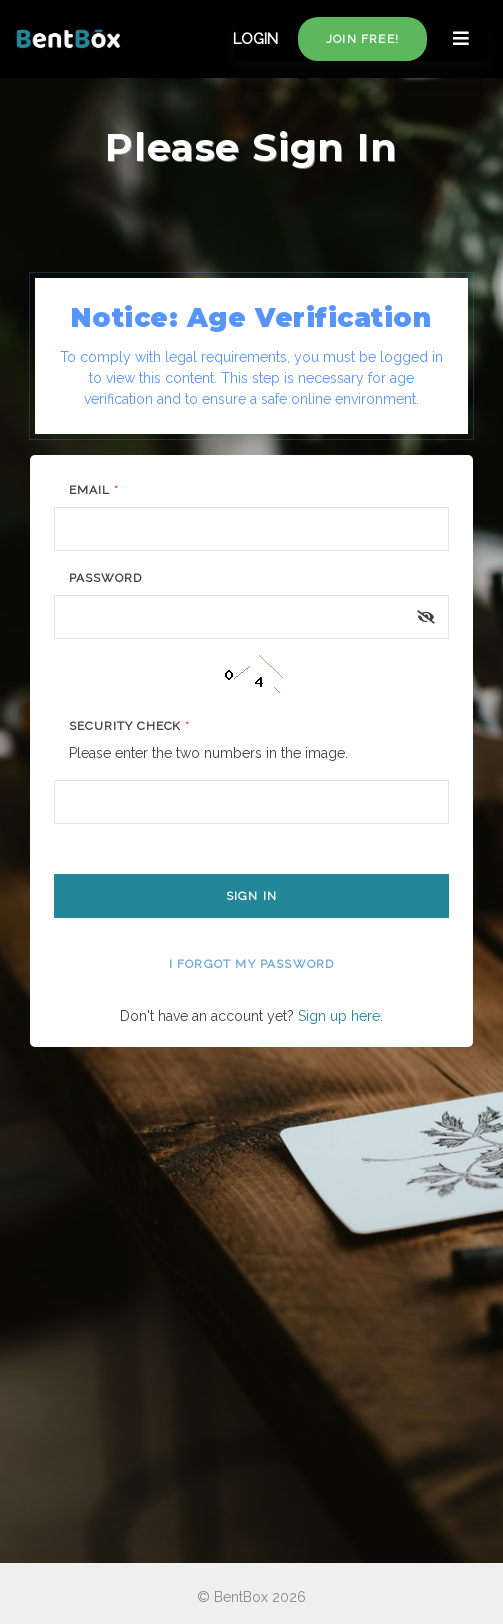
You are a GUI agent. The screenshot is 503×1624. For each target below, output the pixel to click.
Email (94, 490)
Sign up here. (340, 1016)
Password (105, 578)
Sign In (251, 896)
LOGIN (255, 39)
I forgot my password (252, 964)
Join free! (362, 39)
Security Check (129, 726)
